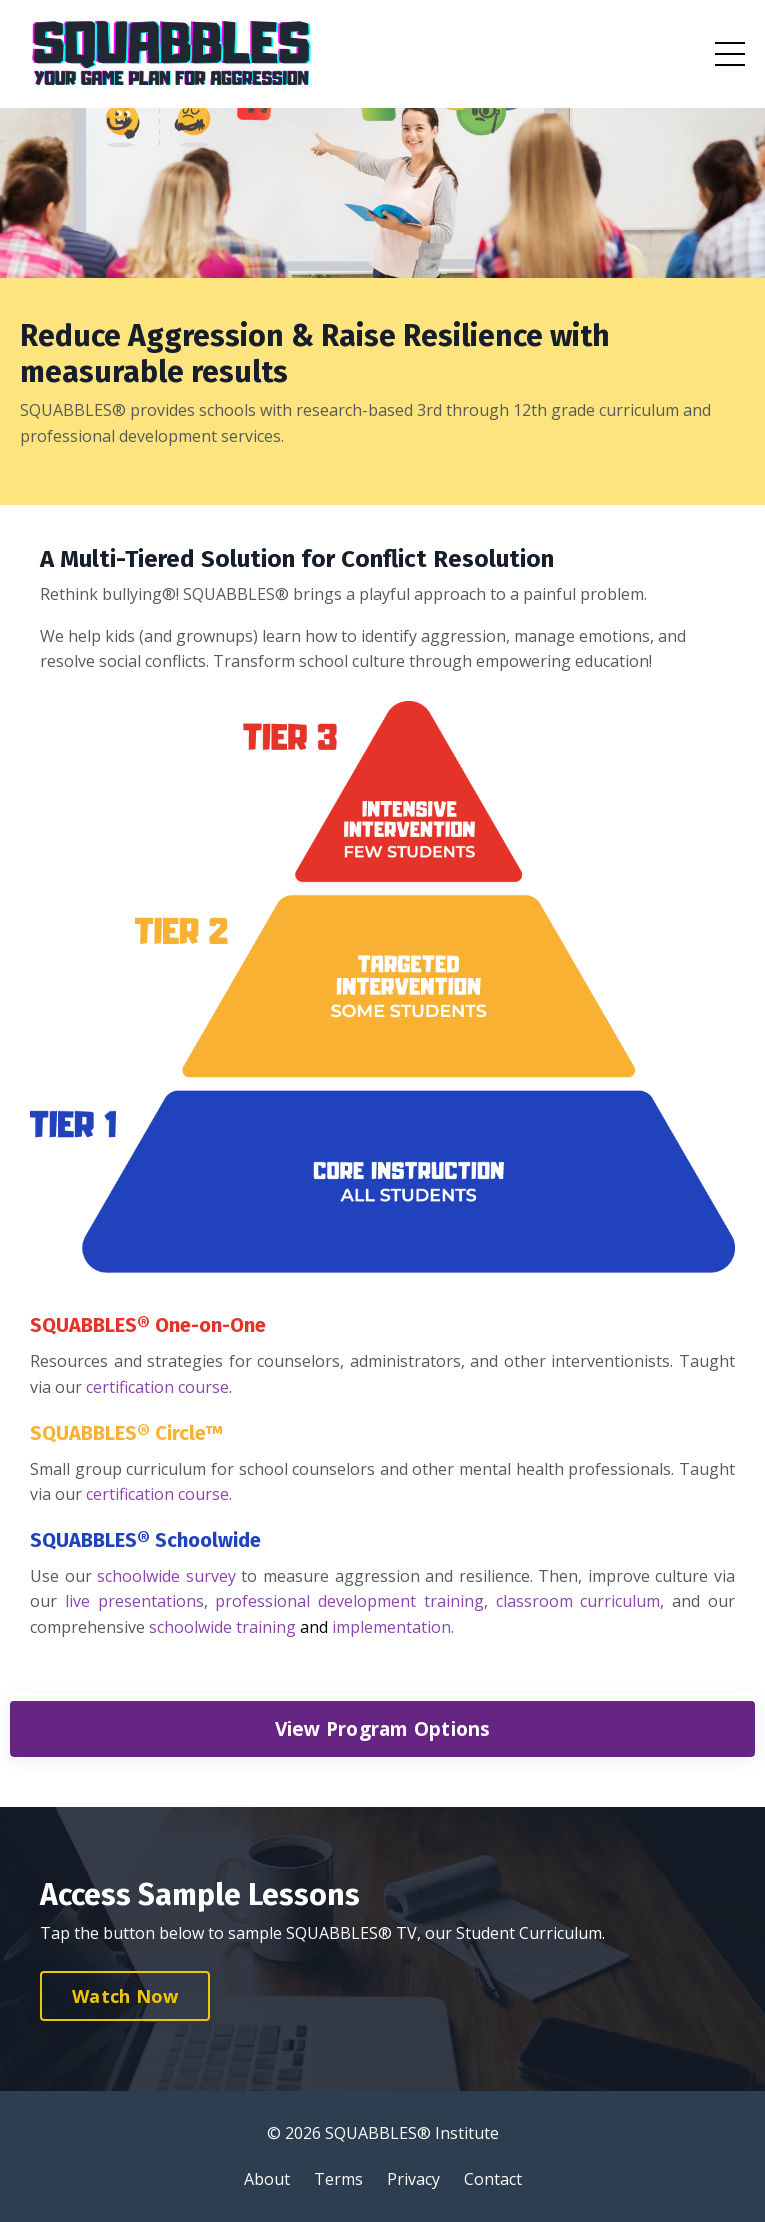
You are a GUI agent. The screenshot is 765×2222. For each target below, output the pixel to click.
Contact (493, 2179)
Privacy (413, 2179)
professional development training (349, 1601)
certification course (157, 1387)
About (267, 2179)
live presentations (134, 1601)
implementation (391, 1627)
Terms (338, 2179)
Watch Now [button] (125, 1996)
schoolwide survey (166, 1576)
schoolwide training (224, 1627)
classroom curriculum (578, 1601)
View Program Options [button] (383, 1728)
